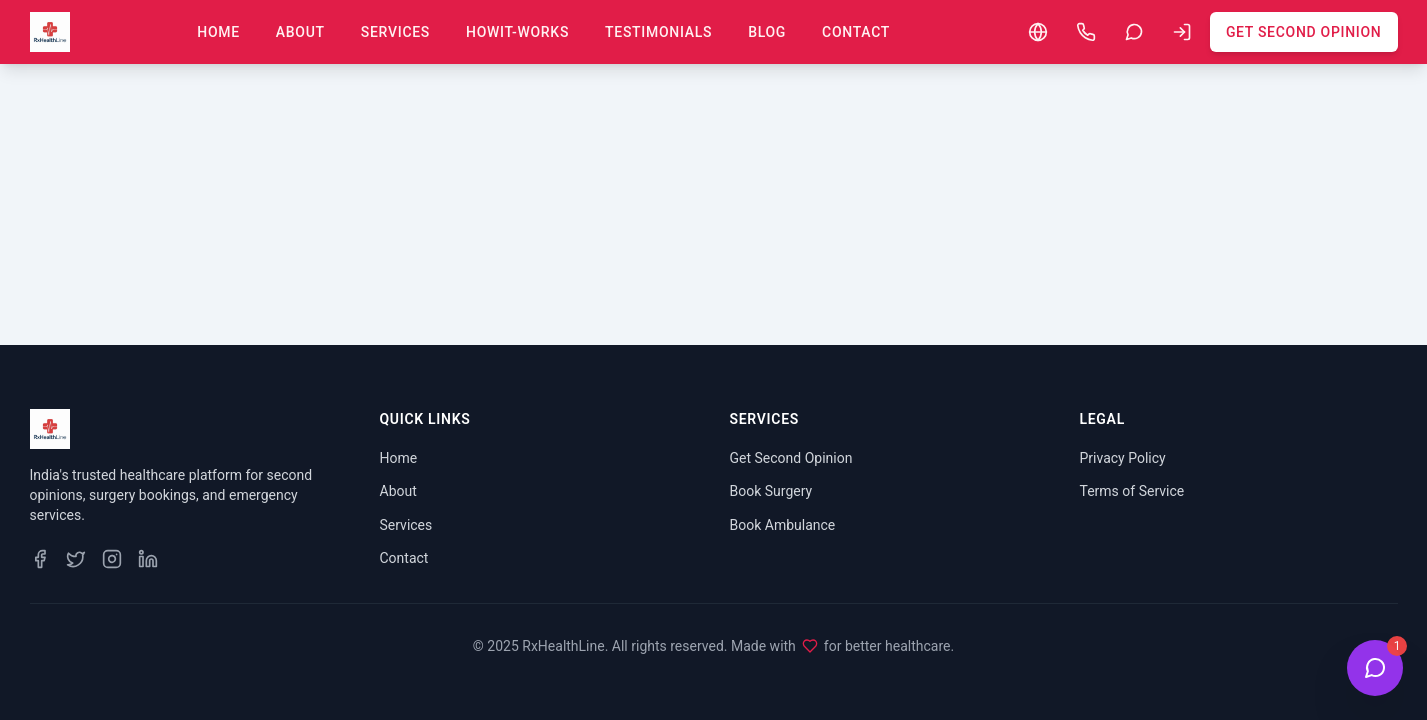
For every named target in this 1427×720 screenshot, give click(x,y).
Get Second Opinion (1304, 32)
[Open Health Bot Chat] (1375, 668)
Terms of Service (1132, 491)
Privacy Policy (1123, 458)
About (300, 32)
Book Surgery (771, 491)
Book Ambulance (783, 525)
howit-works (517, 32)
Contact (856, 32)
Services (395, 32)
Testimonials (658, 32)
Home (218, 32)
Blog (767, 32)
